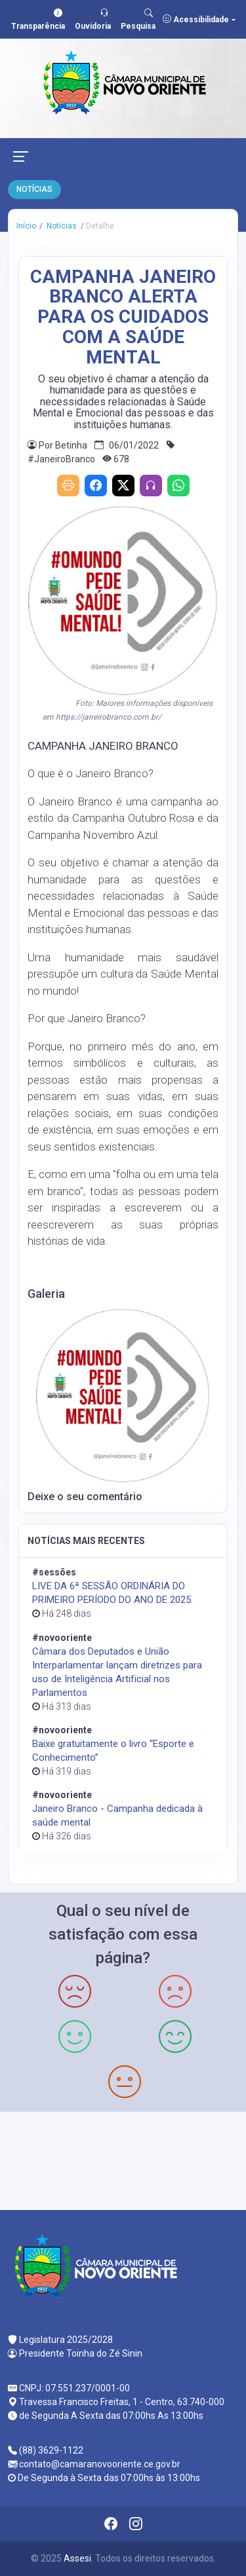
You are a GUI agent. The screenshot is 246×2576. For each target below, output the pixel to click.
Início (26, 225)
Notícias (61, 225)
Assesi (77, 2558)
